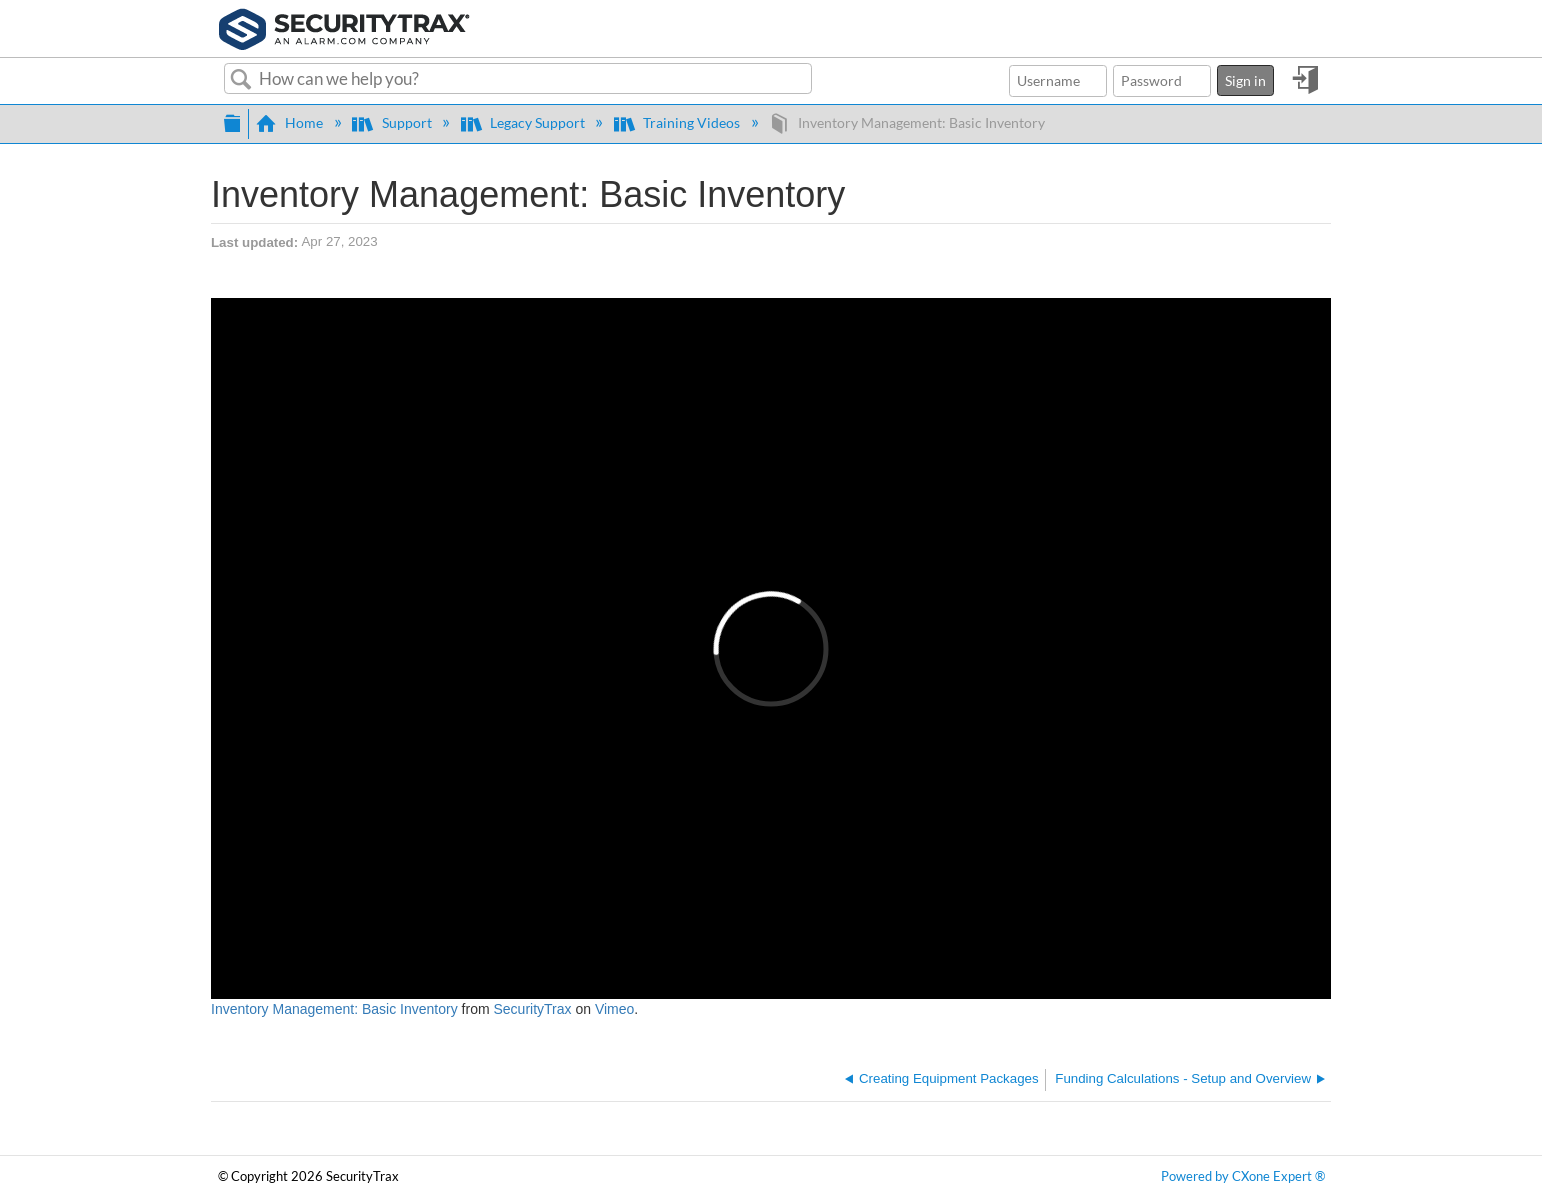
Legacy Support (524, 122)
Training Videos (678, 122)
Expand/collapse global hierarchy (232, 121)
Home (291, 122)
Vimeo (614, 1009)
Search (241, 80)
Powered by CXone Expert (1243, 1176)
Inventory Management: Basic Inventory (334, 1009)
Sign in (1245, 80)
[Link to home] (344, 27)
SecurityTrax (532, 1009)
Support (393, 122)
